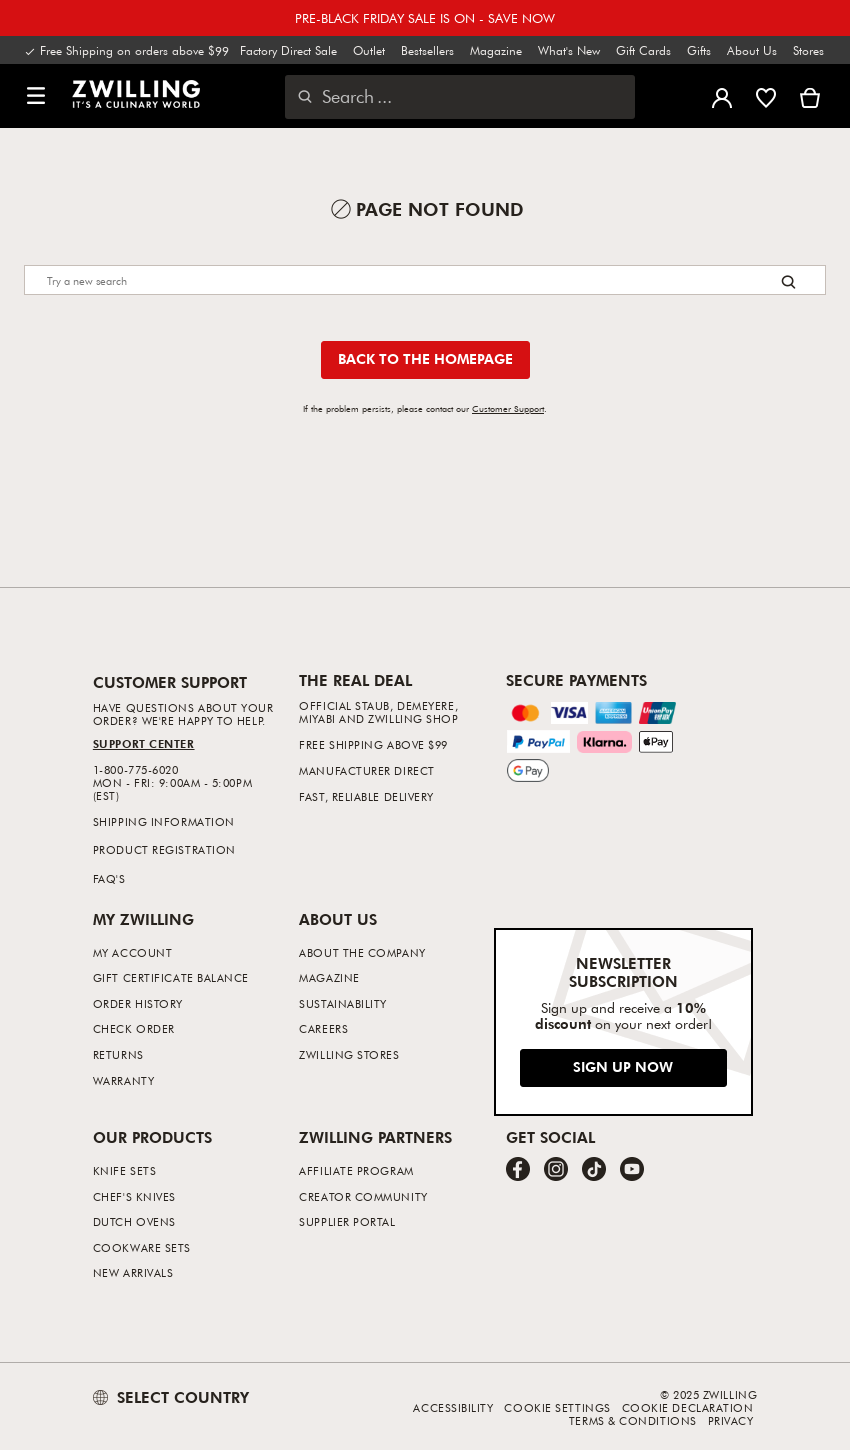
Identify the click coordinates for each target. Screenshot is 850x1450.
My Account (133, 952)
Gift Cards (643, 50)
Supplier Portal (347, 1221)
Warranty (123, 1080)
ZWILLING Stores (349, 1054)
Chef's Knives (134, 1196)
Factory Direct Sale (288, 50)
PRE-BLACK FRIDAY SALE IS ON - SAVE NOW (425, 18)
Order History (138, 1003)
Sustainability (343, 1003)
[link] (136, 94)
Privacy (731, 1420)
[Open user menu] (722, 96)
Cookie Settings (557, 1407)
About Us (752, 50)
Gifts (699, 50)
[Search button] (788, 281)
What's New (569, 50)
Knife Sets (125, 1170)
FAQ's (109, 878)
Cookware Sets (142, 1247)
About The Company (362, 952)
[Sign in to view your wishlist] (766, 96)
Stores (808, 50)
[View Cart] (810, 96)
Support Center (144, 743)
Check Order (134, 1028)
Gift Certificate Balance (171, 977)
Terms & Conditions (633, 1420)
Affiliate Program (356, 1170)
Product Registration (164, 849)
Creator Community (363, 1196)
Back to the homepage (425, 358)
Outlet (369, 50)
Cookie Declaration (688, 1407)
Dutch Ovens (134, 1221)
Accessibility (453, 1407)
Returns (118, 1054)
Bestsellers (427, 50)
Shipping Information (164, 821)
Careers (323, 1028)
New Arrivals (133, 1272)
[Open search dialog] (460, 97)
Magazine (496, 50)
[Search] (425, 280)
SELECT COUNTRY (171, 1397)
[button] (36, 96)
